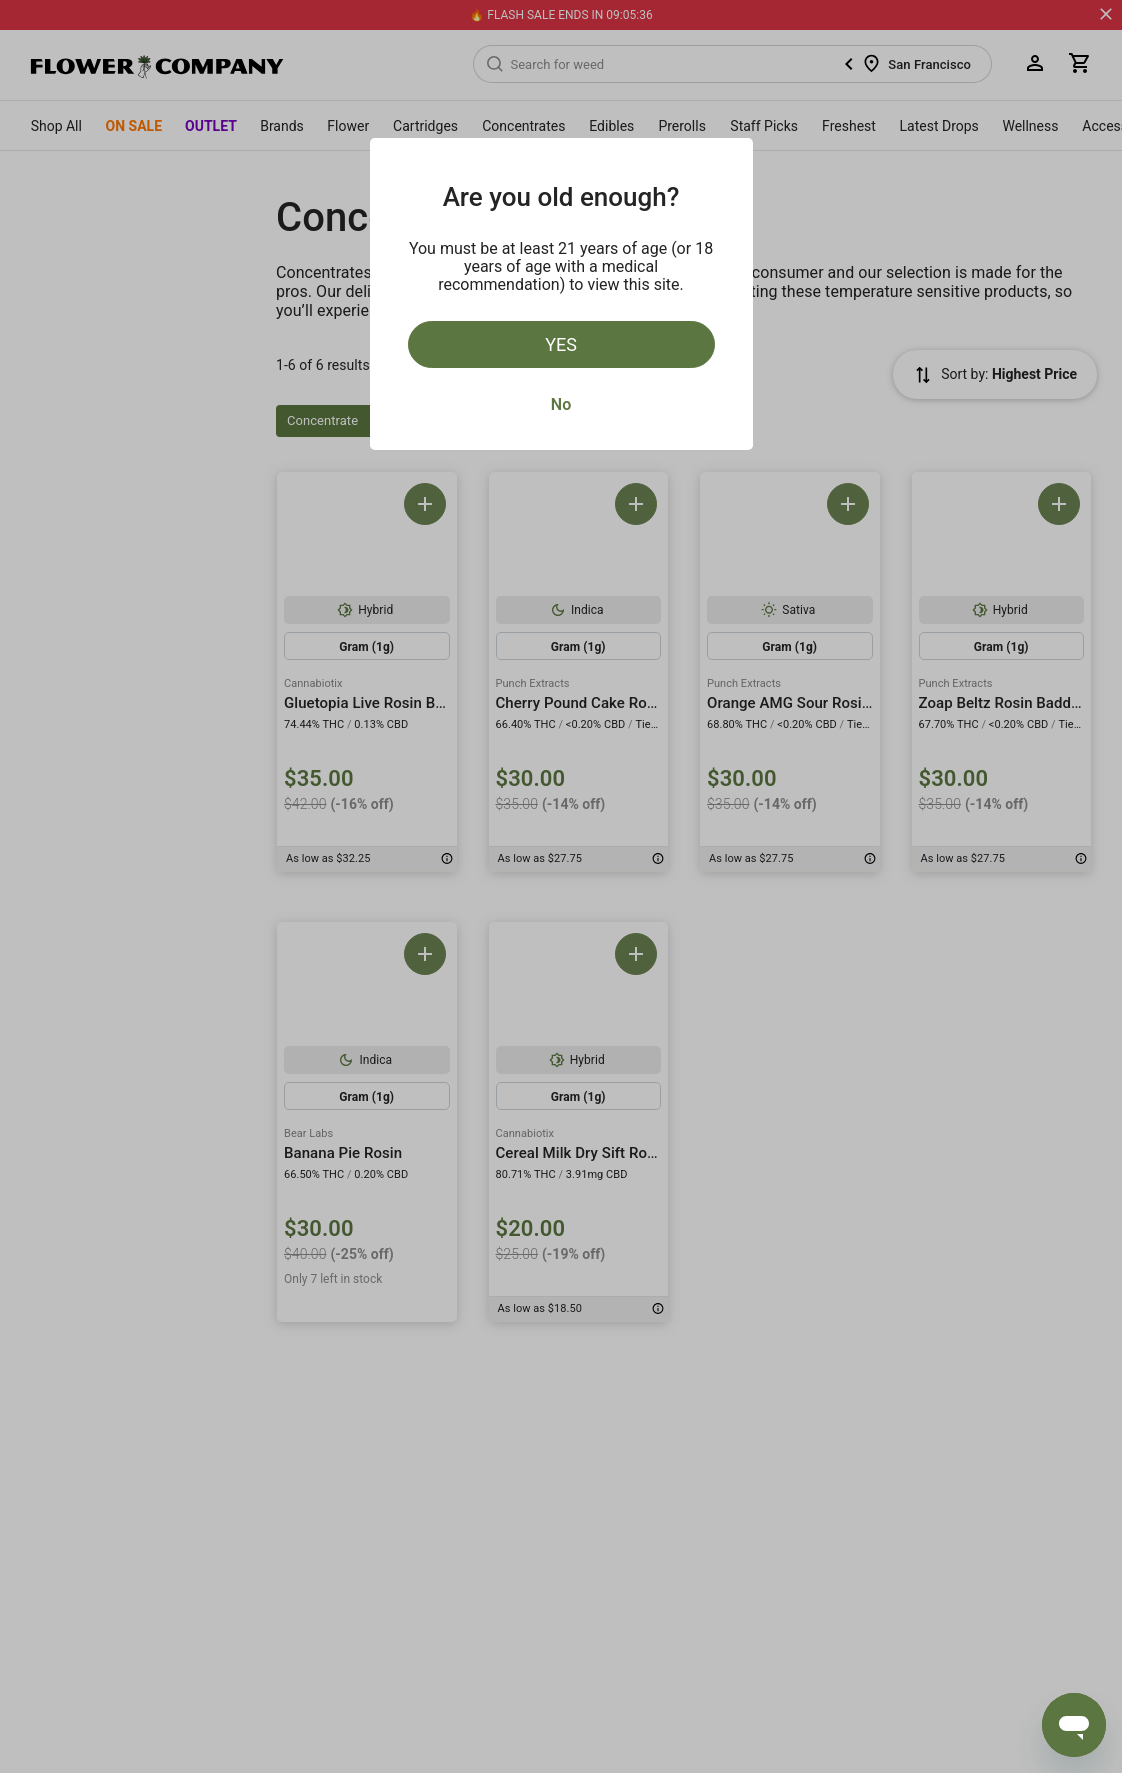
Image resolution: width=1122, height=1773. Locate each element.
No (561, 404)
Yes (561, 344)
